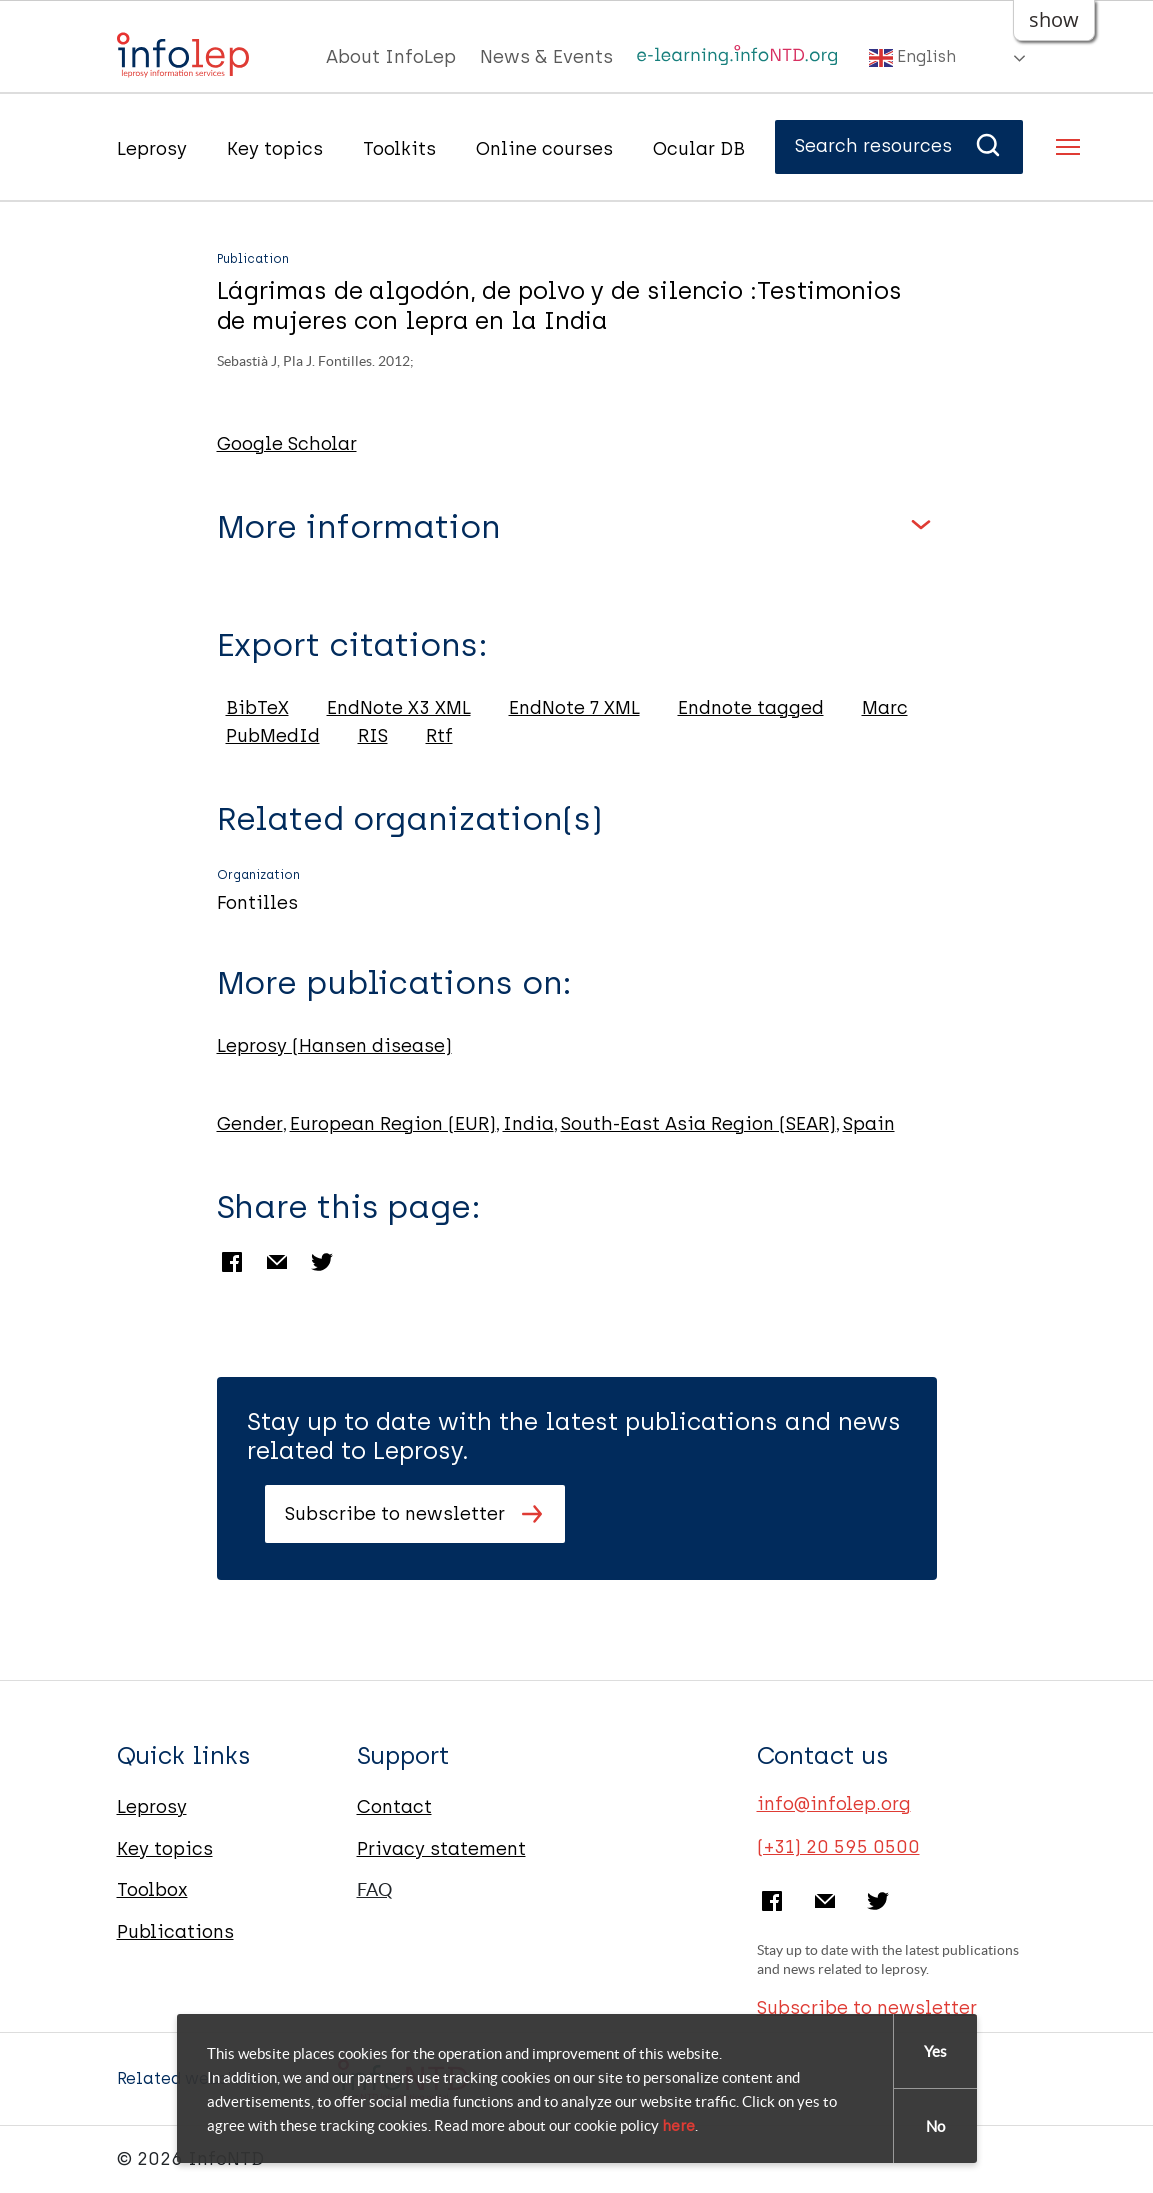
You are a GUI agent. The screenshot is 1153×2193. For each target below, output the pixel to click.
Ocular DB (699, 149)
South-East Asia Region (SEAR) (698, 1124)
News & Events (546, 57)
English (912, 58)
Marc (885, 708)
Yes (935, 2051)
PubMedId (273, 736)
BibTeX (257, 708)
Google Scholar (287, 444)
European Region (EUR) (393, 1124)
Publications (175, 1932)
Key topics (275, 149)
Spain (869, 1124)
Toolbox (152, 1890)
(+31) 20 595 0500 (838, 1847)
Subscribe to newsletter (395, 1514)
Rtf (439, 736)
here (678, 2126)
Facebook (232, 1262)
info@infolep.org (834, 1804)
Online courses (544, 149)
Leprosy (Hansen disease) (334, 1046)
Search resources (899, 146)
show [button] (1054, 19)
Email (277, 1262)
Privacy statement (441, 1849)
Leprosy (152, 149)
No (935, 2126)
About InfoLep (391, 57)
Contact (394, 1807)
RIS (373, 736)
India (528, 1124)
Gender (250, 1124)
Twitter (322, 1262)
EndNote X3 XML (399, 708)
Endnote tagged (751, 708)
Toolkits (399, 149)
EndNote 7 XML (574, 708)
